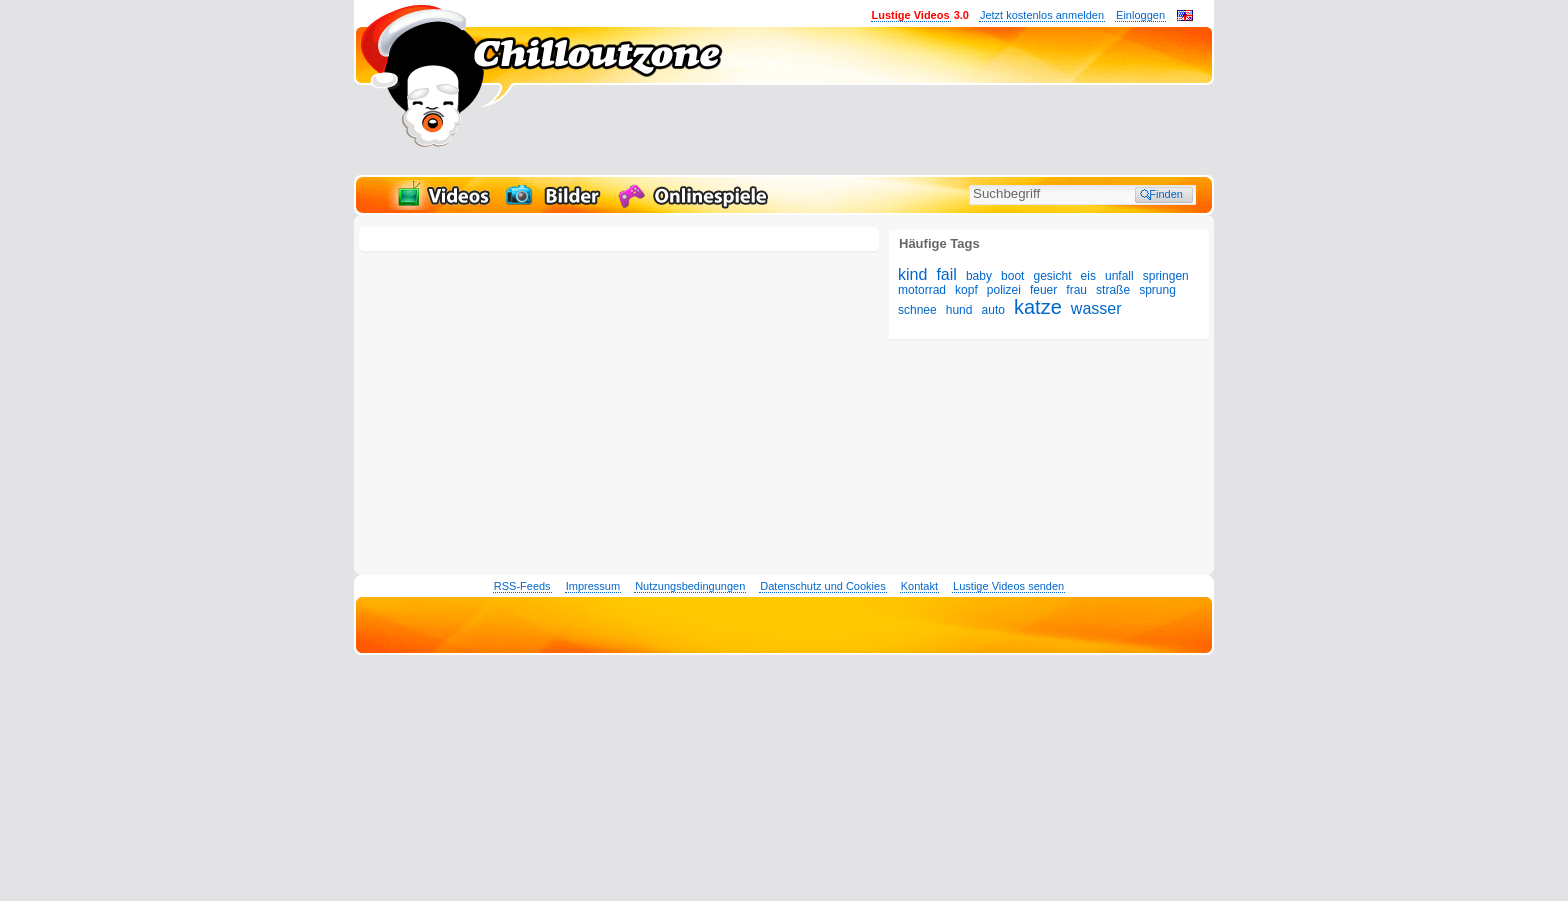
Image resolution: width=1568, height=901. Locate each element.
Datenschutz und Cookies (822, 586)
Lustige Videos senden (1008, 586)
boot (1012, 276)
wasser (1096, 308)
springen (1166, 276)
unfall (1119, 276)
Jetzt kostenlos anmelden (1042, 15)
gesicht (1052, 276)
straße (1113, 290)
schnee (917, 310)
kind (912, 274)
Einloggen (1140, 15)
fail (946, 274)
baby (979, 276)
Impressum (593, 586)
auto (993, 310)
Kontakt (919, 586)
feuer (1043, 290)
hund (959, 310)
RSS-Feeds (522, 586)
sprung (1157, 290)
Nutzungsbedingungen (690, 586)
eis (1088, 276)
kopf (966, 290)
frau (1076, 290)
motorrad (922, 290)
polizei (1004, 290)
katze (1038, 307)
